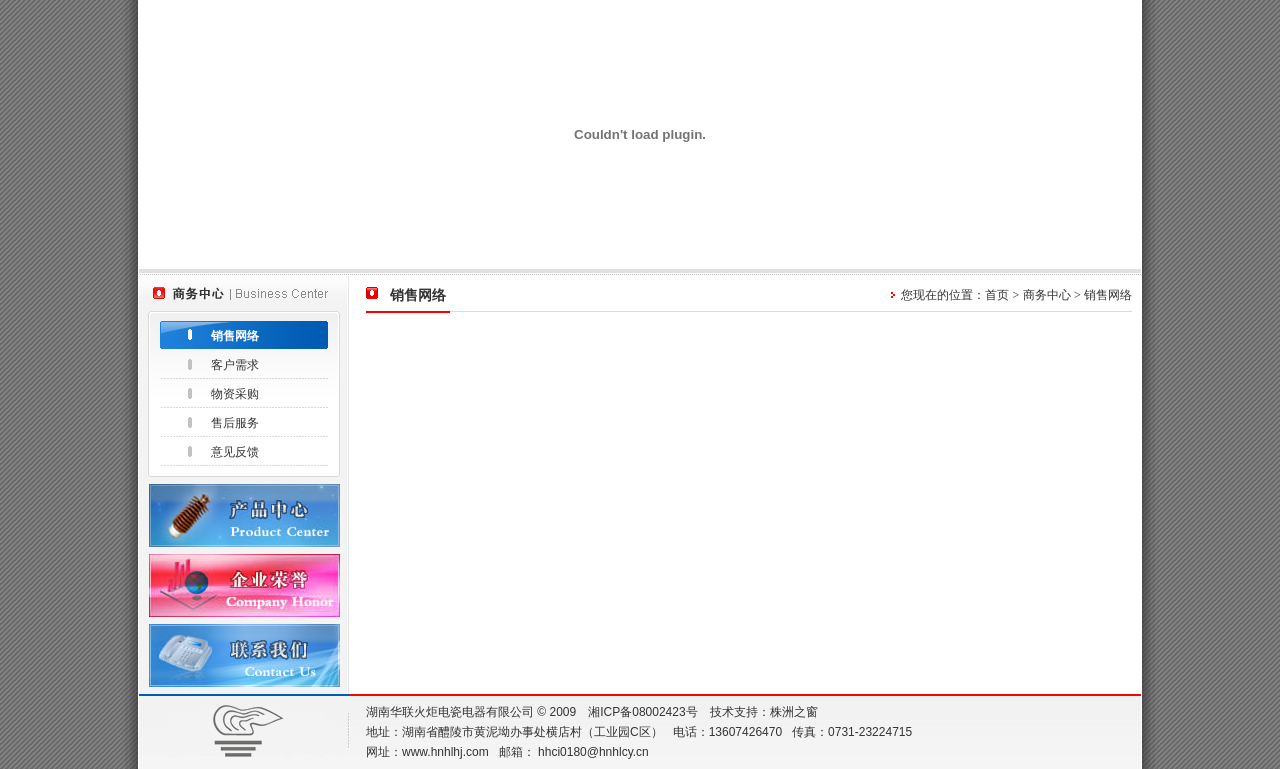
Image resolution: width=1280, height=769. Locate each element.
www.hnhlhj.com (445, 752)
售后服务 (235, 423)
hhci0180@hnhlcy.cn (593, 752)
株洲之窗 (794, 712)
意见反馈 (235, 452)
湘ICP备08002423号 (642, 712)
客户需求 (235, 365)
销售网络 (235, 336)
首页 (997, 295)
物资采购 (235, 394)
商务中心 (1047, 295)
